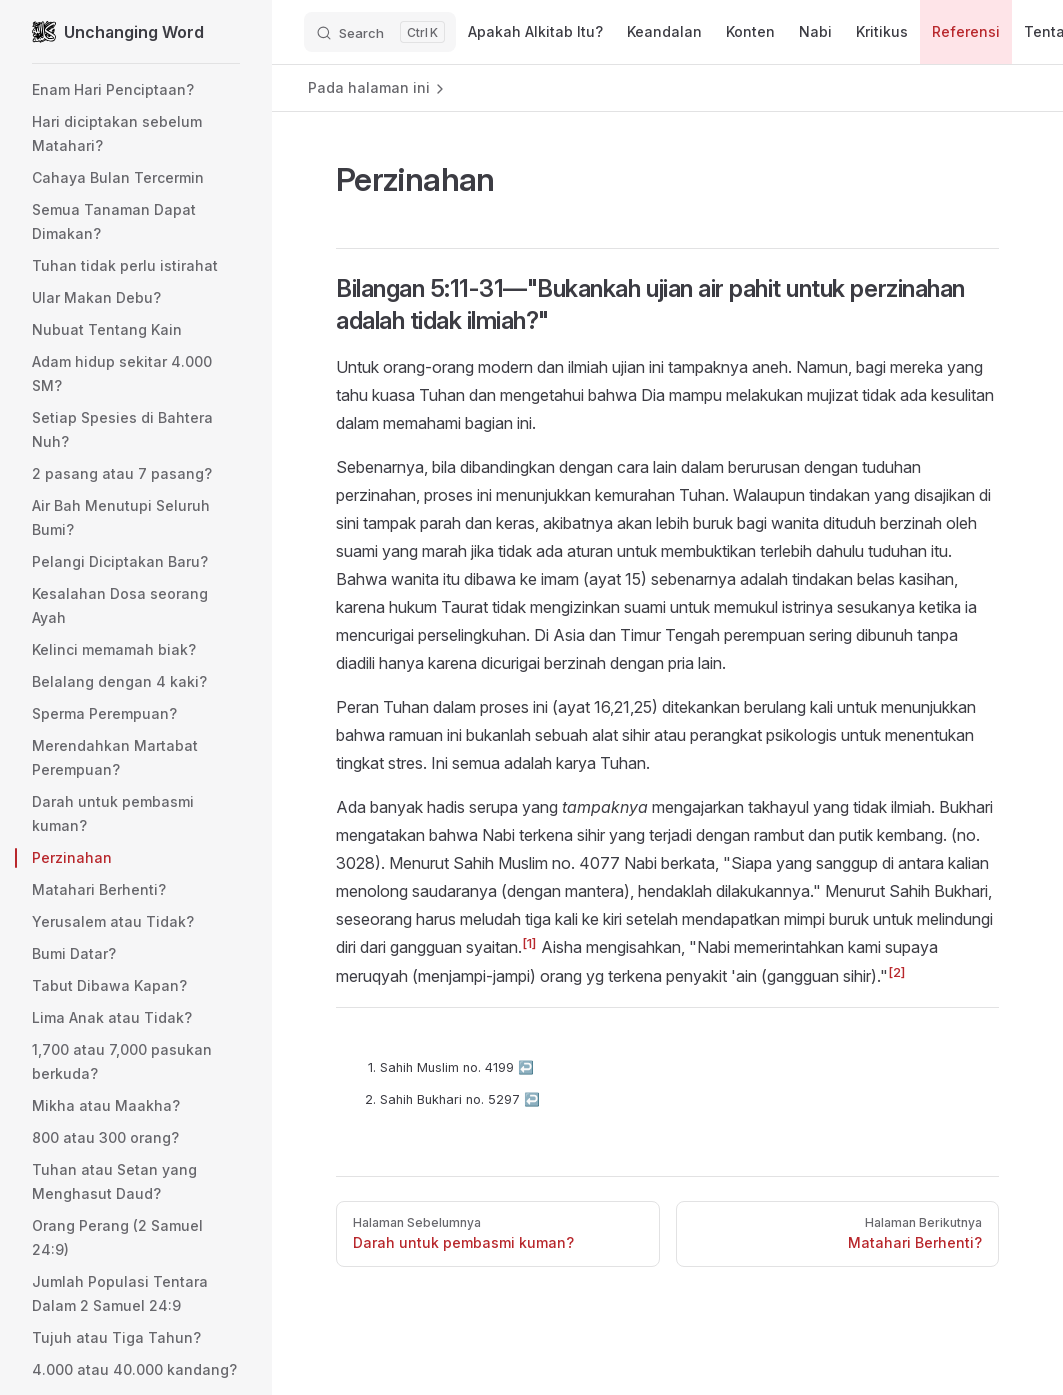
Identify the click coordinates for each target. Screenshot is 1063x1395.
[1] (529, 943)
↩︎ (526, 1067)
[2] (897, 972)
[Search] (380, 32)
